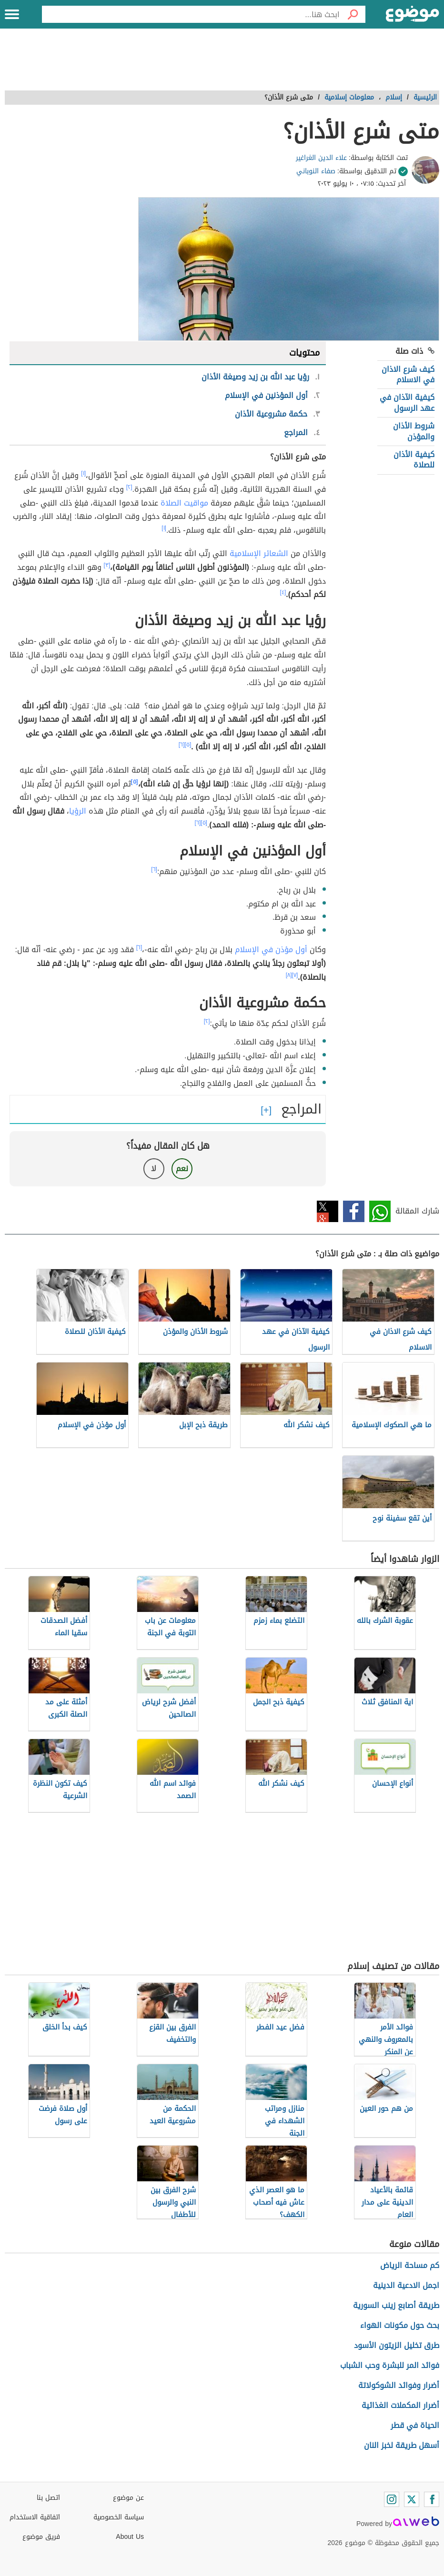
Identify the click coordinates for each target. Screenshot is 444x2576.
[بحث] (352, 14)
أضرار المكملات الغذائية (400, 2405)
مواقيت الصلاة (184, 503)
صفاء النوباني (315, 171)
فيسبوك (353, 1211)
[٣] (107, 565)
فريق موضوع (41, 2536)
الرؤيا (77, 811)
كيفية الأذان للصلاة (414, 459)
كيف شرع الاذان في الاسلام (408, 374)
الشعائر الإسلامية (259, 553)
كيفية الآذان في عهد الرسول (407, 402)
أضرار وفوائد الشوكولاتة (398, 2385)
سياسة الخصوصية (118, 2517)
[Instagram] (391, 2499)
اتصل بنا (48, 2497)
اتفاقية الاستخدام (35, 2517)
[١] (83, 473)
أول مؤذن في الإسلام (271, 949)
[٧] (295, 975)
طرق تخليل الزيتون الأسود (396, 2345)
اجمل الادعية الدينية (406, 2285)
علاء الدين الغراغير (321, 157)
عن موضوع (128, 2497)
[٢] (129, 487)
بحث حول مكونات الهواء (399, 2325)
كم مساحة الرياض (409, 2265)
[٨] (289, 975)
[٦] (182, 744)
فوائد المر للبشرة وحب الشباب (389, 2365)
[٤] (283, 592)
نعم (182, 1168)
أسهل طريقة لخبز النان (401, 2445)
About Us (130, 2536)
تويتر (327, 1211)
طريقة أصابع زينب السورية (396, 2305)
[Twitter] (411, 2499)
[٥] (188, 744)
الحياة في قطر (415, 2425)
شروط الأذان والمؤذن (413, 431)
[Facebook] (431, 2499)
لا (153, 1168)
